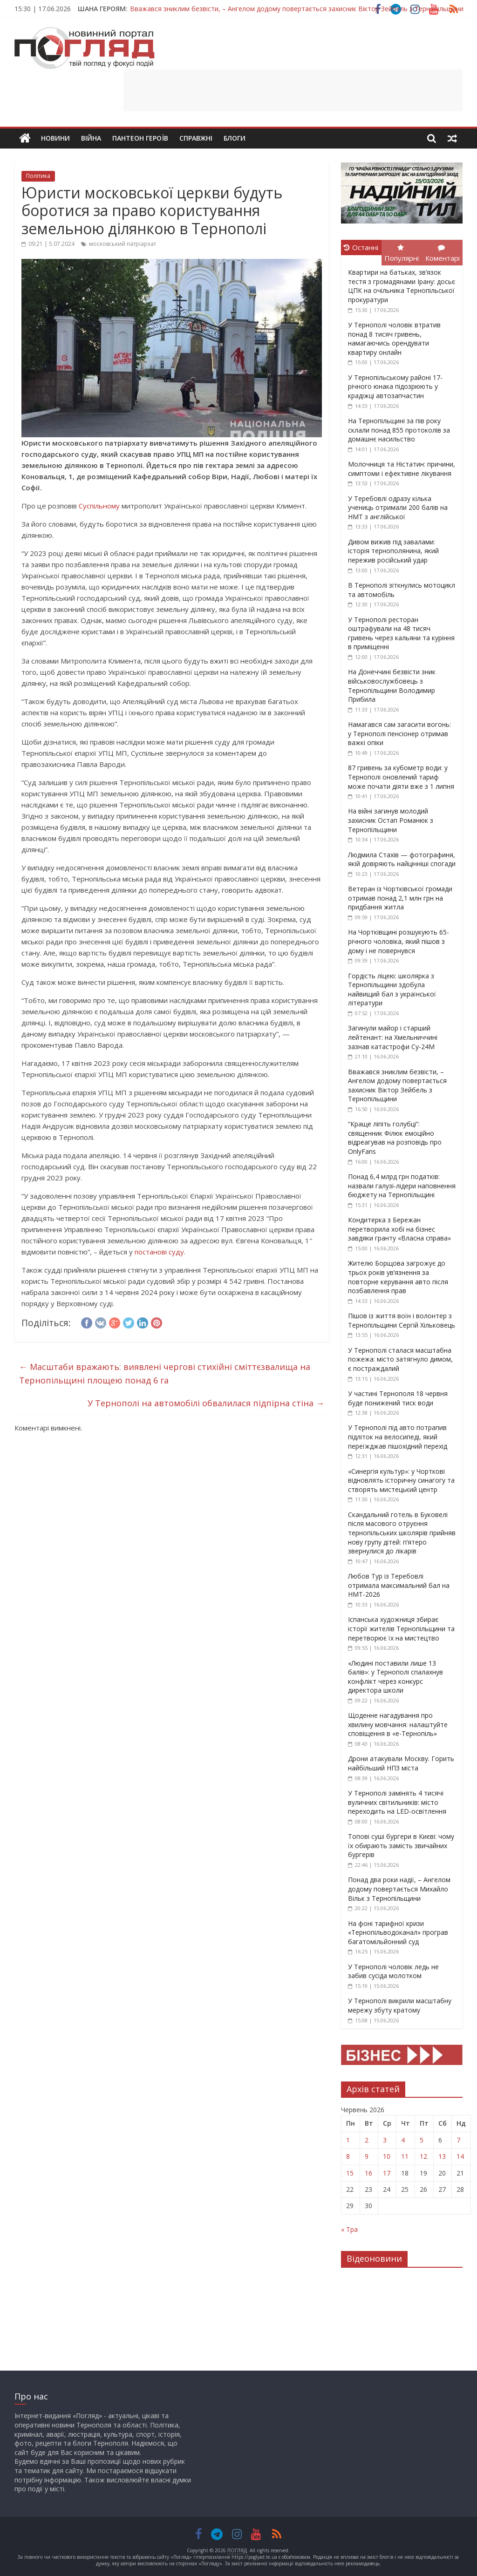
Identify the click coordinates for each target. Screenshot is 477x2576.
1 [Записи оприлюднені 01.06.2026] (348, 2139)
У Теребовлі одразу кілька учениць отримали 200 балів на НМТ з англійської (398, 507)
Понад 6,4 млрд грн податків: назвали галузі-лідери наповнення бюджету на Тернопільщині (402, 1185)
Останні (361, 247)
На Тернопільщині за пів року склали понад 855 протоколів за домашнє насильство (399, 429)
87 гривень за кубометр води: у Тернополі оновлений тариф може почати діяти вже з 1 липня (401, 776)
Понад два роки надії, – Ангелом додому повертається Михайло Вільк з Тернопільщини (399, 1888)
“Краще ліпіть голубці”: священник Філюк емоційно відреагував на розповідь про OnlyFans (395, 1137)
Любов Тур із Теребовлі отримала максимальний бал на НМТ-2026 (399, 1585)
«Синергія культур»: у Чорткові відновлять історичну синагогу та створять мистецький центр (401, 1480)
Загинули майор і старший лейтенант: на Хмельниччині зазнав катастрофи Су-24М (392, 1037)
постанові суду (159, 1251)
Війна (91, 138)
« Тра (349, 2229)
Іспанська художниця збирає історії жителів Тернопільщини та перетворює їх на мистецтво (401, 1628)
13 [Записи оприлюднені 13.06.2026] (442, 2156)
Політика (38, 176)
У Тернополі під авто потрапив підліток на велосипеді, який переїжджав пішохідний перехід (397, 1436)
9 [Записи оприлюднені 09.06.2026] (366, 2156)
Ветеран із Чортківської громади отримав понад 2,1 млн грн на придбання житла (400, 897)
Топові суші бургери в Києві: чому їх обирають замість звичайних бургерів (401, 1845)
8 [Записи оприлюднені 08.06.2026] (348, 2156)
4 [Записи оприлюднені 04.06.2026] (403, 2139)
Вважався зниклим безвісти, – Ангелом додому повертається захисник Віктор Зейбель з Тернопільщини (296, 8)
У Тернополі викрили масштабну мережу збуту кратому (399, 2005)
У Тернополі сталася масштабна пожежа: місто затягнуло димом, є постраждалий (400, 1359)
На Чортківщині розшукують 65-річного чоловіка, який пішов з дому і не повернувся (398, 941)
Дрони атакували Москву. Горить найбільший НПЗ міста (401, 1763)
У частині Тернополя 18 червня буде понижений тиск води (398, 1398)
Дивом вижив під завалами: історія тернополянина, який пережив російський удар (393, 550)
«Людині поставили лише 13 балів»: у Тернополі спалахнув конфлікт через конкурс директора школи (395, 1677)
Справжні (195, 138)
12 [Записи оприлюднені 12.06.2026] (423, 2156)
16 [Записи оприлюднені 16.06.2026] (368, 2173)
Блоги (234, 138)
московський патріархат (122, 244)
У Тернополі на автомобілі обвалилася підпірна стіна (206, 1403)
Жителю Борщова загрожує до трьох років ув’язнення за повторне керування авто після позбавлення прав (398, 1277)
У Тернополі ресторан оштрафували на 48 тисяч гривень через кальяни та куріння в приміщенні (401, 633)
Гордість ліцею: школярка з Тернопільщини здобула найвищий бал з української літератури (392, 989)
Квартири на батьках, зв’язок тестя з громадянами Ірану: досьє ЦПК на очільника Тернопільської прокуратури (401, 286)
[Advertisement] (293, 90)
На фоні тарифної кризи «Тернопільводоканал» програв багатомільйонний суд (398, 1932)
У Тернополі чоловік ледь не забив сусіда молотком (393, 1971)
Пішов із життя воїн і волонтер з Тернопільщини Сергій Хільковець (401, 1320)
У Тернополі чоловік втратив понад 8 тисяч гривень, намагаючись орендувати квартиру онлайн (394, 338)
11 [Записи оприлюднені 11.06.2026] (405, 2156)
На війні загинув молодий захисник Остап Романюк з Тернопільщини (390, 820)
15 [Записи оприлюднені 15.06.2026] (350, 2173)
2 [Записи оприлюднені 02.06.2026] (366, 2139)
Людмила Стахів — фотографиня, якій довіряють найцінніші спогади (402, 859)
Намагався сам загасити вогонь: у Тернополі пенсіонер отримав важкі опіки (399, 733)
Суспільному (99, 505)
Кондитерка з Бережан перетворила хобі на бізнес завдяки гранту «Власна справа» (399, 1228)
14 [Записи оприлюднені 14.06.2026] (460, 2156)
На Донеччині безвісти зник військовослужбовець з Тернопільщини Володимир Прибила (392, 685)
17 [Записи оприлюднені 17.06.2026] (386, 2173)
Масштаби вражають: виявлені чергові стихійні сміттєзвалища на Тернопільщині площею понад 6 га (164, 1373)
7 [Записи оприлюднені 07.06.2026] (458, 2139)
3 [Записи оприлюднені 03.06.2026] (385, 2139)
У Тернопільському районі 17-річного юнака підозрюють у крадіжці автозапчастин (395, 386)
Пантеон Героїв (140, 138)
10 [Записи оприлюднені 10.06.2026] (386, 2156)
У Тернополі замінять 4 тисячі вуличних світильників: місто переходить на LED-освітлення (397, 1802)
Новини (55, 138)
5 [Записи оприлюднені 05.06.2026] (421, 2139)
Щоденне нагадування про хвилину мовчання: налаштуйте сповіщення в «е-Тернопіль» (398, 1724)
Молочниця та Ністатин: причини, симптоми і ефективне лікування (401, 469)
